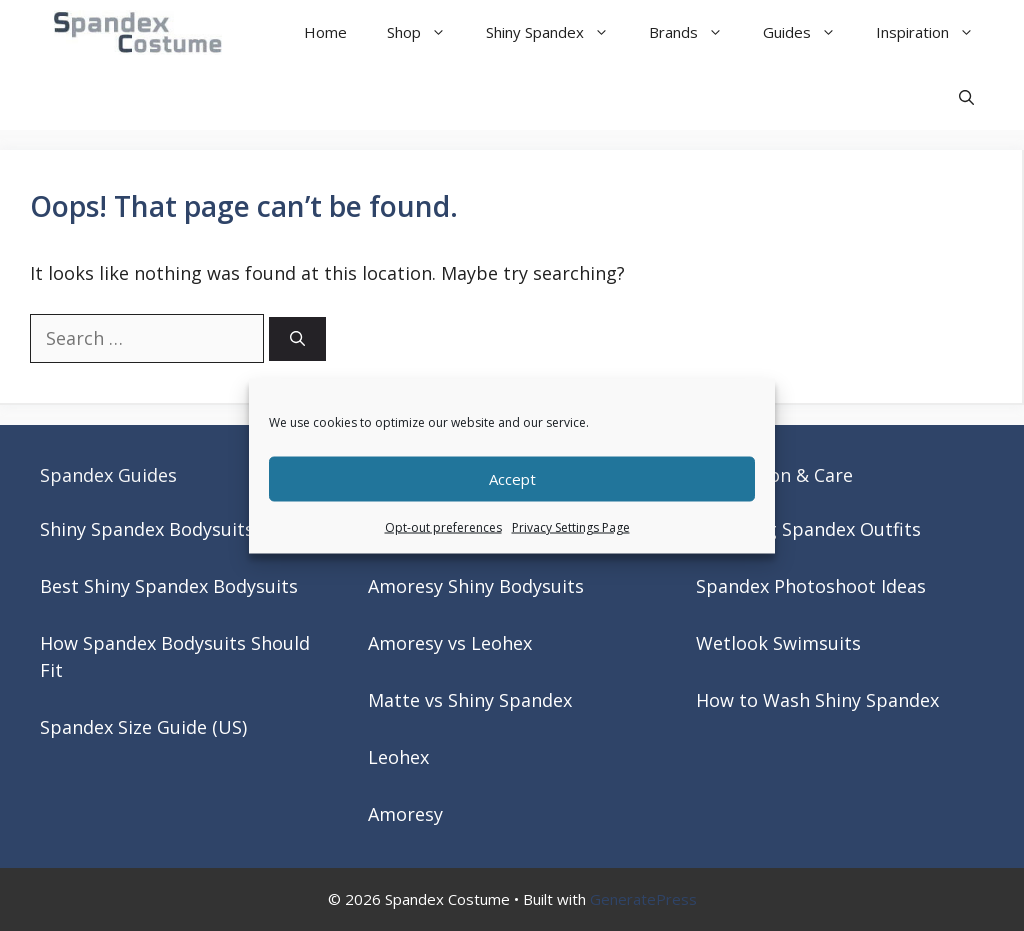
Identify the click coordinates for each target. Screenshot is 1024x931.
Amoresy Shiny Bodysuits (476, 586)
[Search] (297, 339)
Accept (512, 479)
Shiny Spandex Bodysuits (147, 529)
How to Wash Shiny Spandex (817, 700)
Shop (426, 32)
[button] (966, 97)
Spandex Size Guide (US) (143, 727)
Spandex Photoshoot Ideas (811, 586)
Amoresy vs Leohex (450, 643)
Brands (696, 32)
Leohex (398, 757)
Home (325, 32)
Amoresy (405, 814)
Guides (809, 32)
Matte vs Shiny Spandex (470, 700)
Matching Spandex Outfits (808, 529)
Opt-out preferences (443, 526)
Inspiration (935, 32)
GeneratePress (643, 899)
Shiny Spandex (557, 32)
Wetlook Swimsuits (778, 643)
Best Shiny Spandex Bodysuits (169, 586)
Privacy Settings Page (571, 526)
